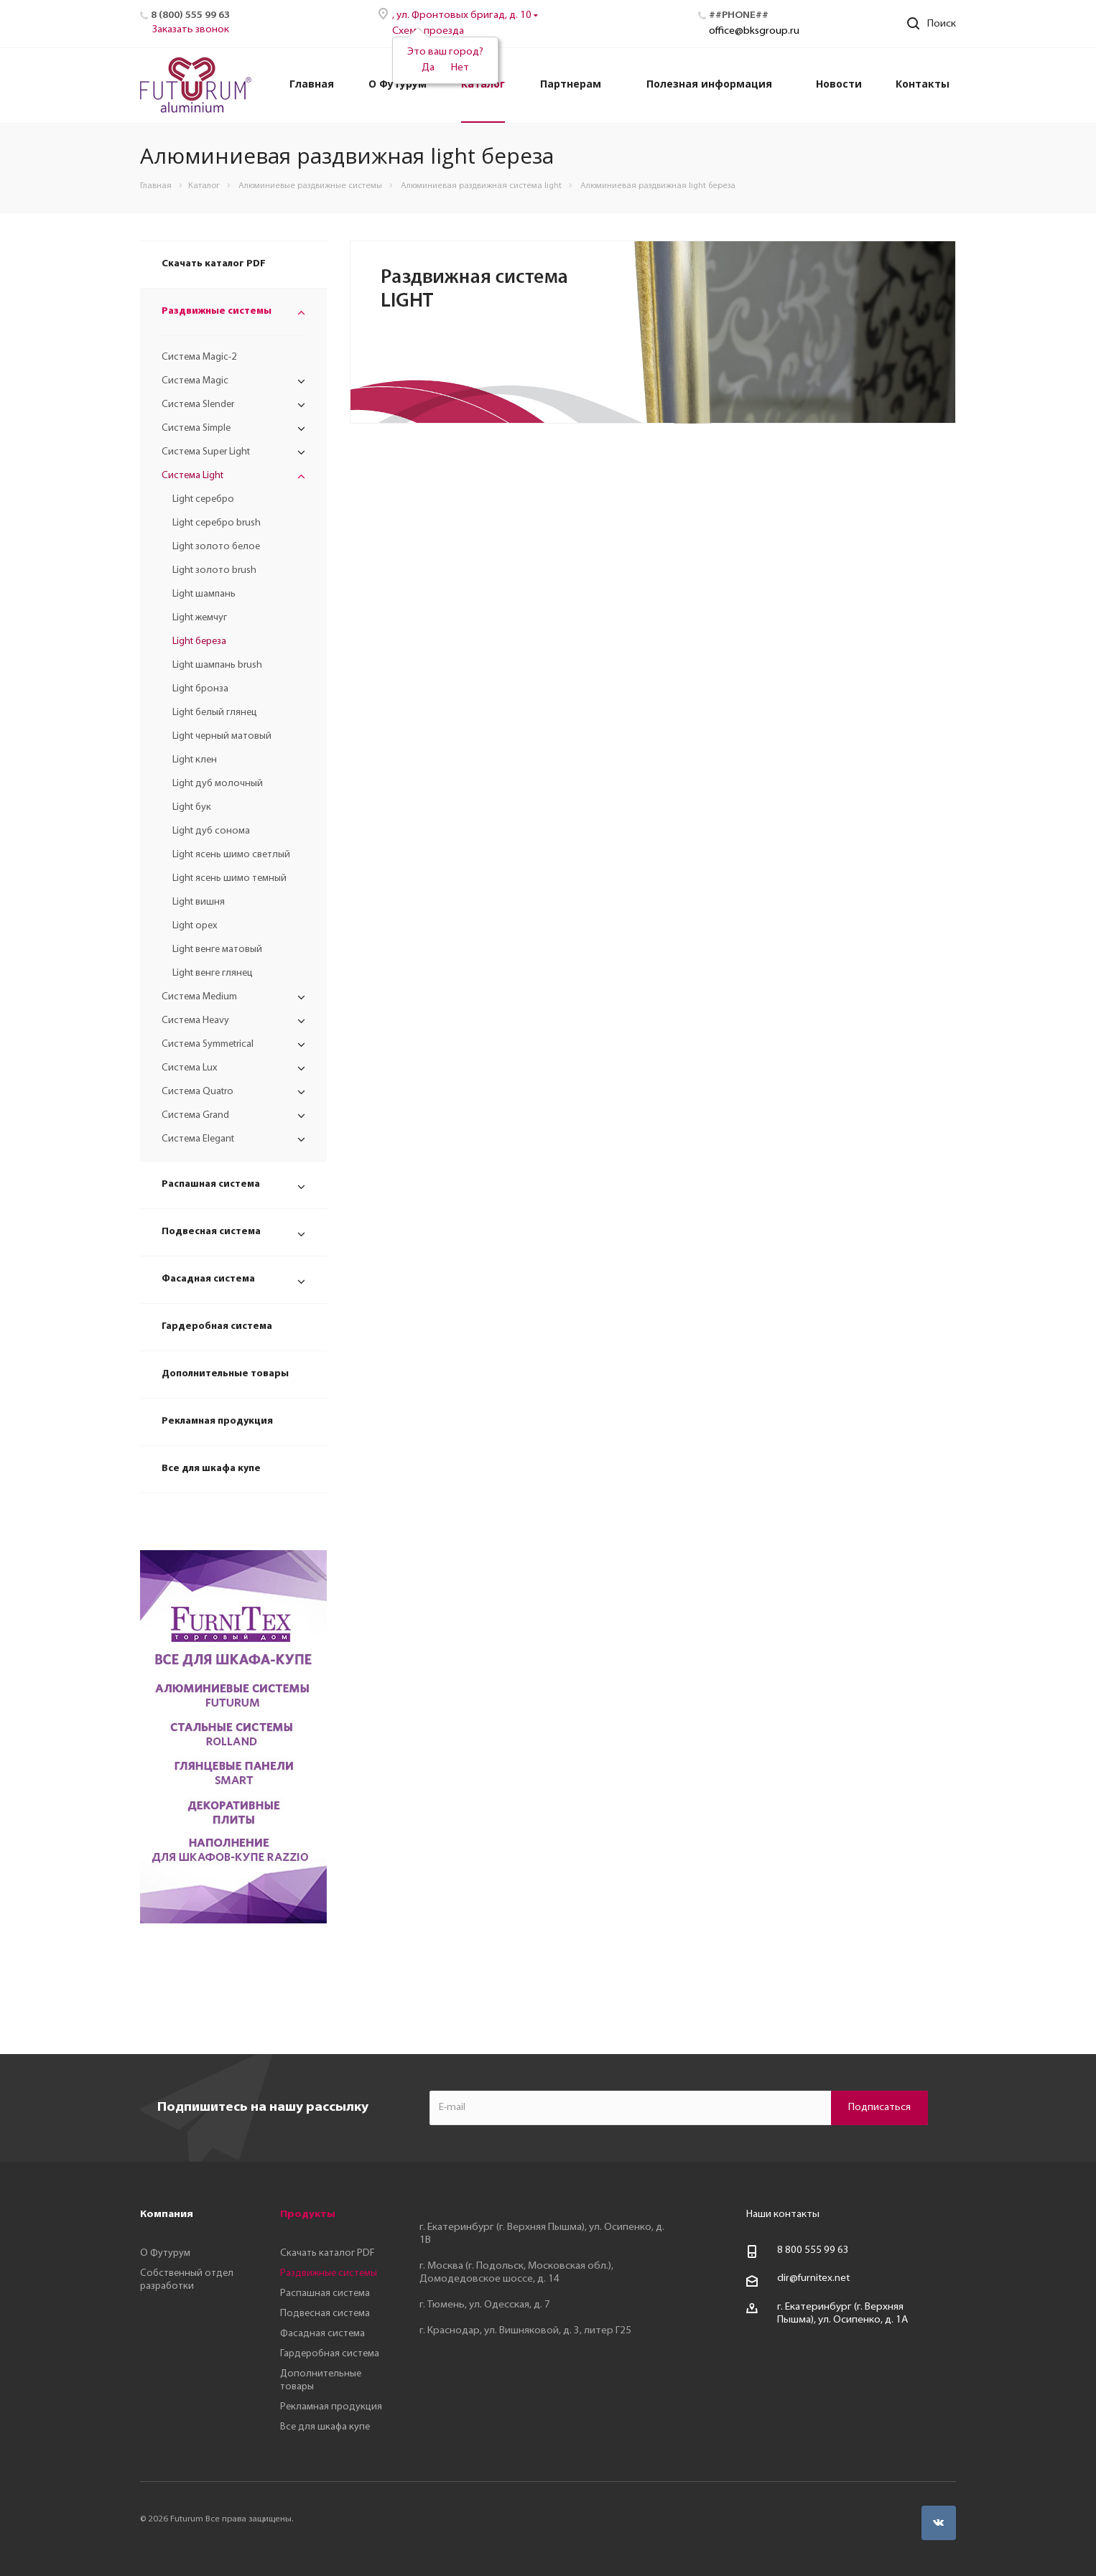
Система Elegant (198, 1139)
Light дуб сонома (211, 831)
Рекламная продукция (217, 1421)
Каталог (483, 83)
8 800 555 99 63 (813, 2250)
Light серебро (203, 499)
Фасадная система (208, 1279)
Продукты (307, 2214)
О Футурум (397, 83)
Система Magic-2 (199, 357)
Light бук (191, 807)
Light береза (199, 641)
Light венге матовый (217, 949)
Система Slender (198, 404)
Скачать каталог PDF (214, 264)
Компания (166, 2214)
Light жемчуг (199, 617)
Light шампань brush (217, 665)
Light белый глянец (214, 712)
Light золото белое (216, 546)
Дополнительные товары (225, 1373)
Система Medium (199, 997)
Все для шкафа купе (211, 1468)
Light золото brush (214, 570)
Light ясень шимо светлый (231, 854)
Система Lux (190, 1068)
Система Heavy (195, 1020)
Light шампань (204, 594)
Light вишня (198, 902)
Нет (460, 67)
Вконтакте (938, 2523)
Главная (311, 83)
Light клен (194, 760)
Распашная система (211, 1184)
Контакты (922, 83)
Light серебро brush (216, 523)
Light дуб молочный (217, 783)
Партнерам (570, 83)
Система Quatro (197, 1091)
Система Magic (195, 381)
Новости (839, 83)
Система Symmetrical (208, 1044)
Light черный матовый (221, 736)
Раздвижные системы (216, 311)
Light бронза (200, 689)
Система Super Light (206, 452)
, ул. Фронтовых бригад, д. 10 (463, 15)
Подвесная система (211, 1231)
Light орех (195, 925)
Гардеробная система (217, 1326)
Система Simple (196, 428)
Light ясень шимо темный (229, 878)
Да (428, 67)
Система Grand (195, 1115)
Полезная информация (709, 83)
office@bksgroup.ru (754, 31)
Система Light (192, 475)
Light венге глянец (212, 973)
